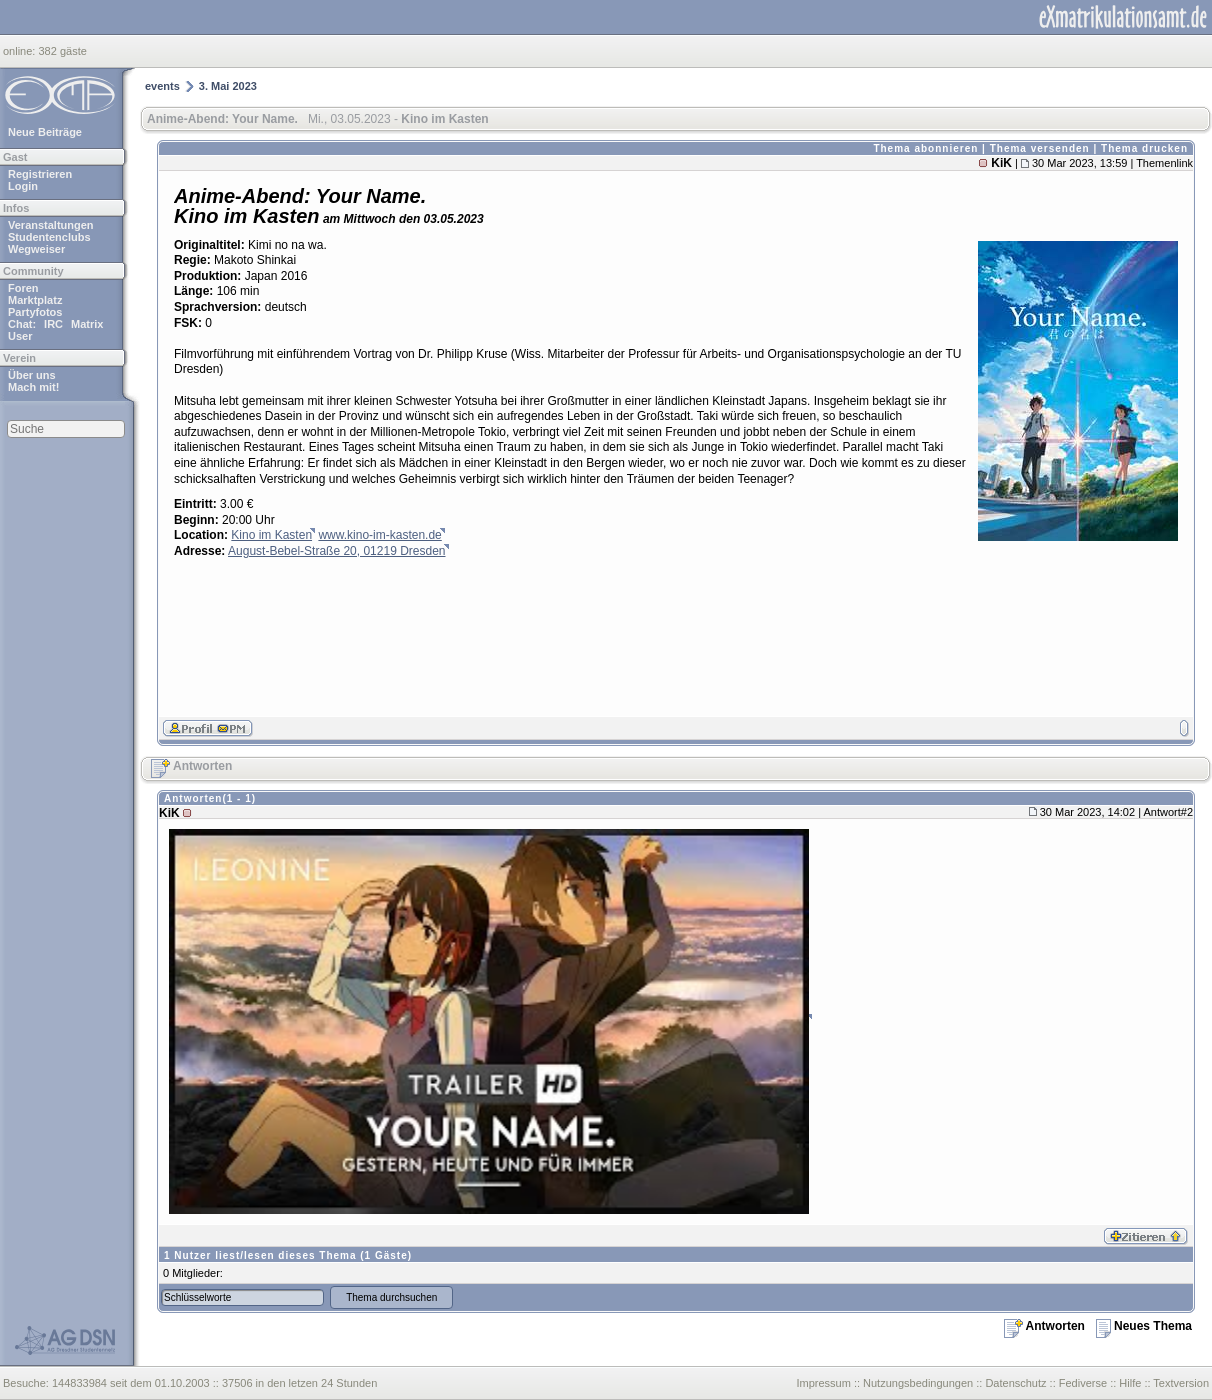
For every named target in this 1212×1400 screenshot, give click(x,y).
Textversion (1181, 1383)
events (162, 86)
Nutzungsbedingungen (918, 1383)
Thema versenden (1040, 148)
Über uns (32, 375)
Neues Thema (1144, 1326)
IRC (53, 324)
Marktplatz (35, 300)
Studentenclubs (49, 237)
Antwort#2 (1168, 812)
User (20, 336)
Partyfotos (35, 312)
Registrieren (40, 174)
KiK (1001, 163)
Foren (23, 288)
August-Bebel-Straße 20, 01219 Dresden (336, 551)
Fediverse (1083, 1383)
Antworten (191, 766)
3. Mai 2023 (228, 86)
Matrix (87, 324)
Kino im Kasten (271, 535)
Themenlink (1164, 163)
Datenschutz (1015, 1383)
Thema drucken (1144, 148)
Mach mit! (33, 387)
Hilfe (1130, 1383)
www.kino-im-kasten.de (379, 535)
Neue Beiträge (45, 132)
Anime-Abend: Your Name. (222, 119)
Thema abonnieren (925, 148)
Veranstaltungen (51, 225)
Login (23, 186)
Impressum (823, 1383)
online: (20, 51)
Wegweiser (36, 249)
